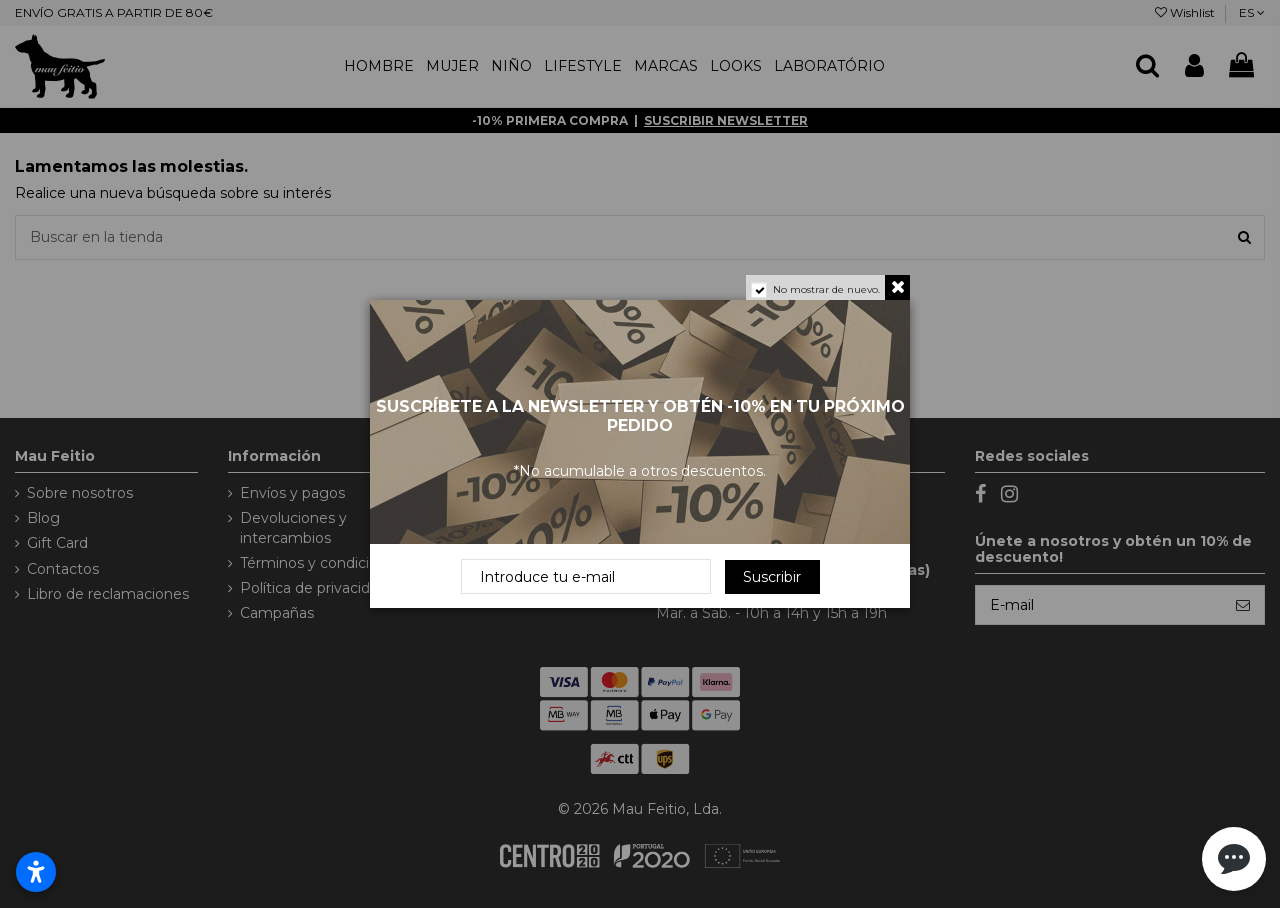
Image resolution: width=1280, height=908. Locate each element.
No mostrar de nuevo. (826, 289)
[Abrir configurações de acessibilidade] (36, 872)
